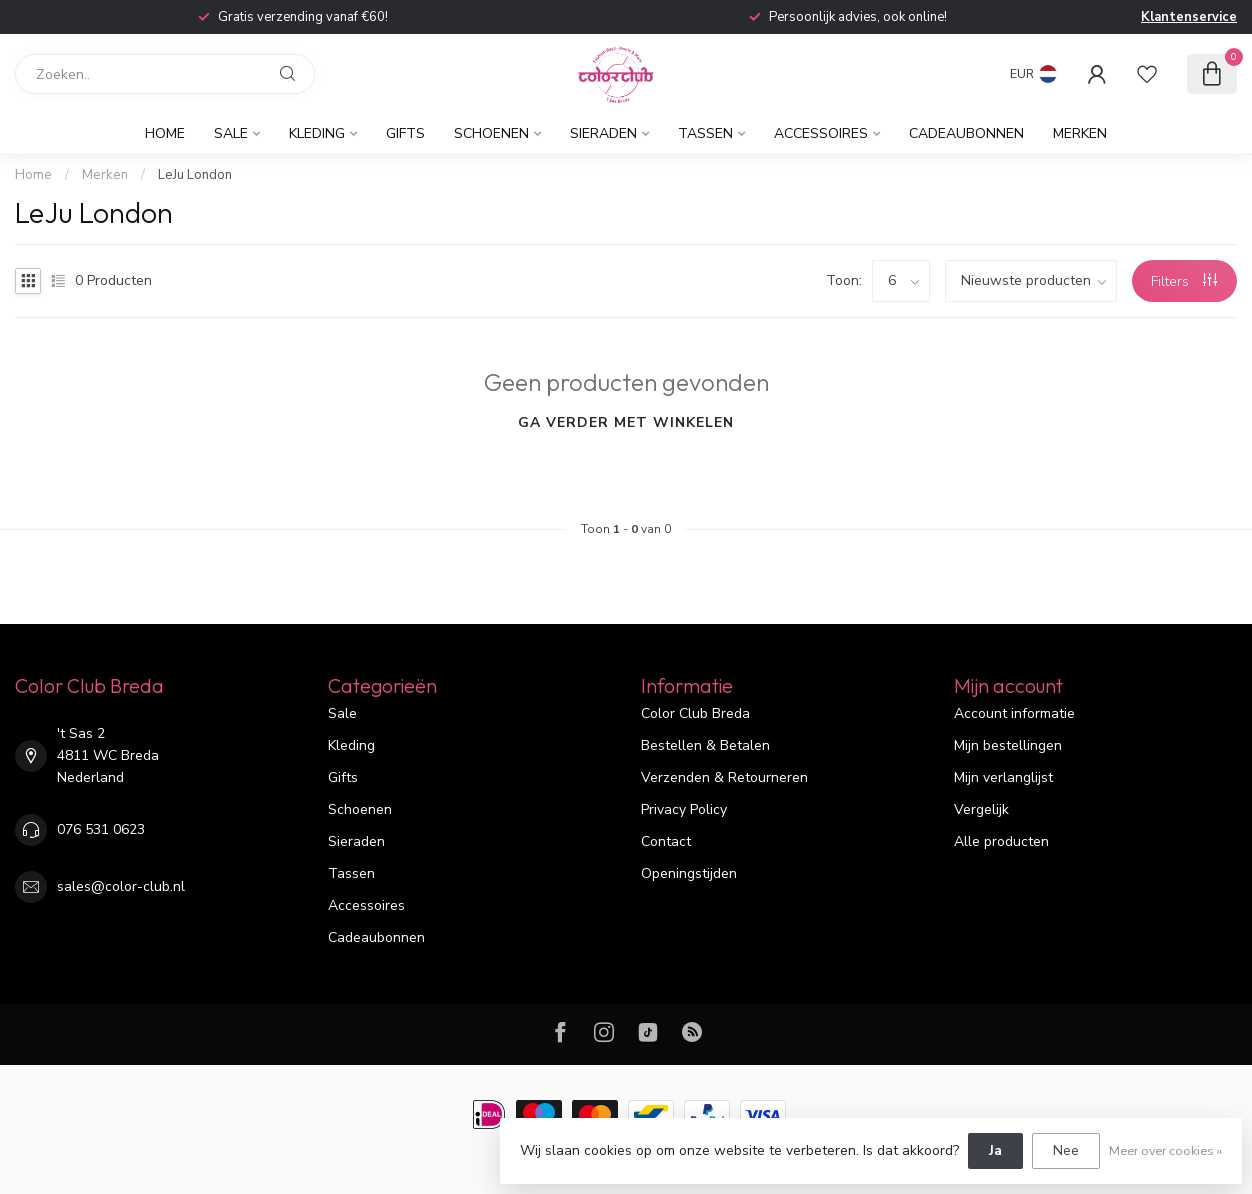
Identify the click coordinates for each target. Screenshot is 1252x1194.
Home (165, 133)
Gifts (405, 133)
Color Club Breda (695, 713)
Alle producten (1001, 841)
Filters (1184, 281)
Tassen (705, 133)
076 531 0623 (101, 829)
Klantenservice (1189, 17)
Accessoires (821, 133)
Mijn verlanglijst (1003, 777)
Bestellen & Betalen (705, 745)
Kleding (317, 133)
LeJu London (195, 175)
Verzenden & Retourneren (724, 777)
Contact (666, 841)
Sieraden (603, 133)
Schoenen (491, 133)
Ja (995, 1150)
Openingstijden (689, 873)
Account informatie (1014, 713)
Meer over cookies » (1165, 1150)
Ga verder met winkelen (626, 422)
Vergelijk (981, 809)
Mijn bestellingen (1008, 745)
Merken (1080, 133)
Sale (231, 133)
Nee (1066, 1150)
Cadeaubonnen (966, 133)
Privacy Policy (684, 809)
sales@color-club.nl (121, 886)
